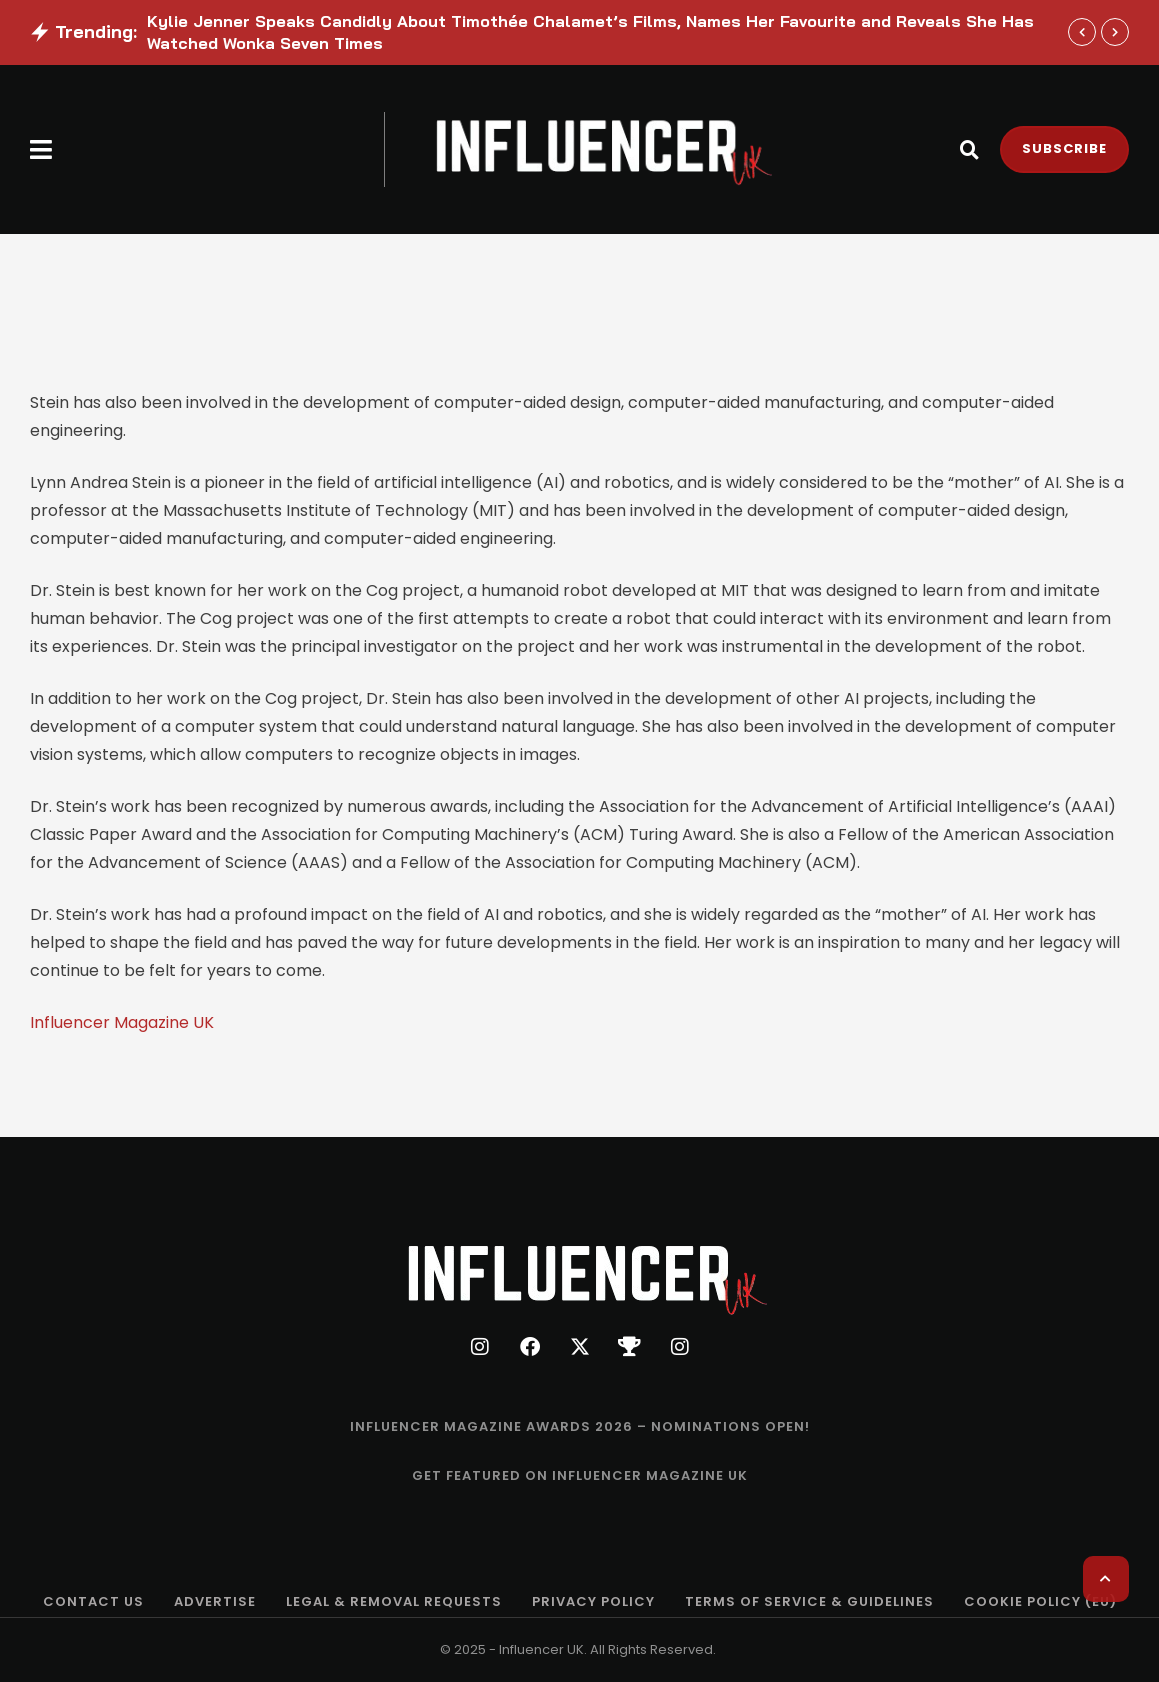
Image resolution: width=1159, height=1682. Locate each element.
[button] (41, 149)
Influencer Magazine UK (122, 1022)
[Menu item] (580, 1427)
